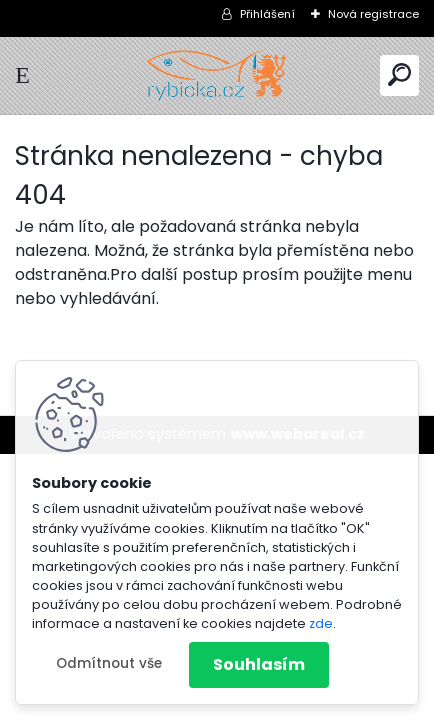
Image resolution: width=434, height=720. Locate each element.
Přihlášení (267, 14)
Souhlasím (259, 664)
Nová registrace (373, 14)
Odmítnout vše (109, 663)
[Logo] (217, 75)
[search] (399, 74)
